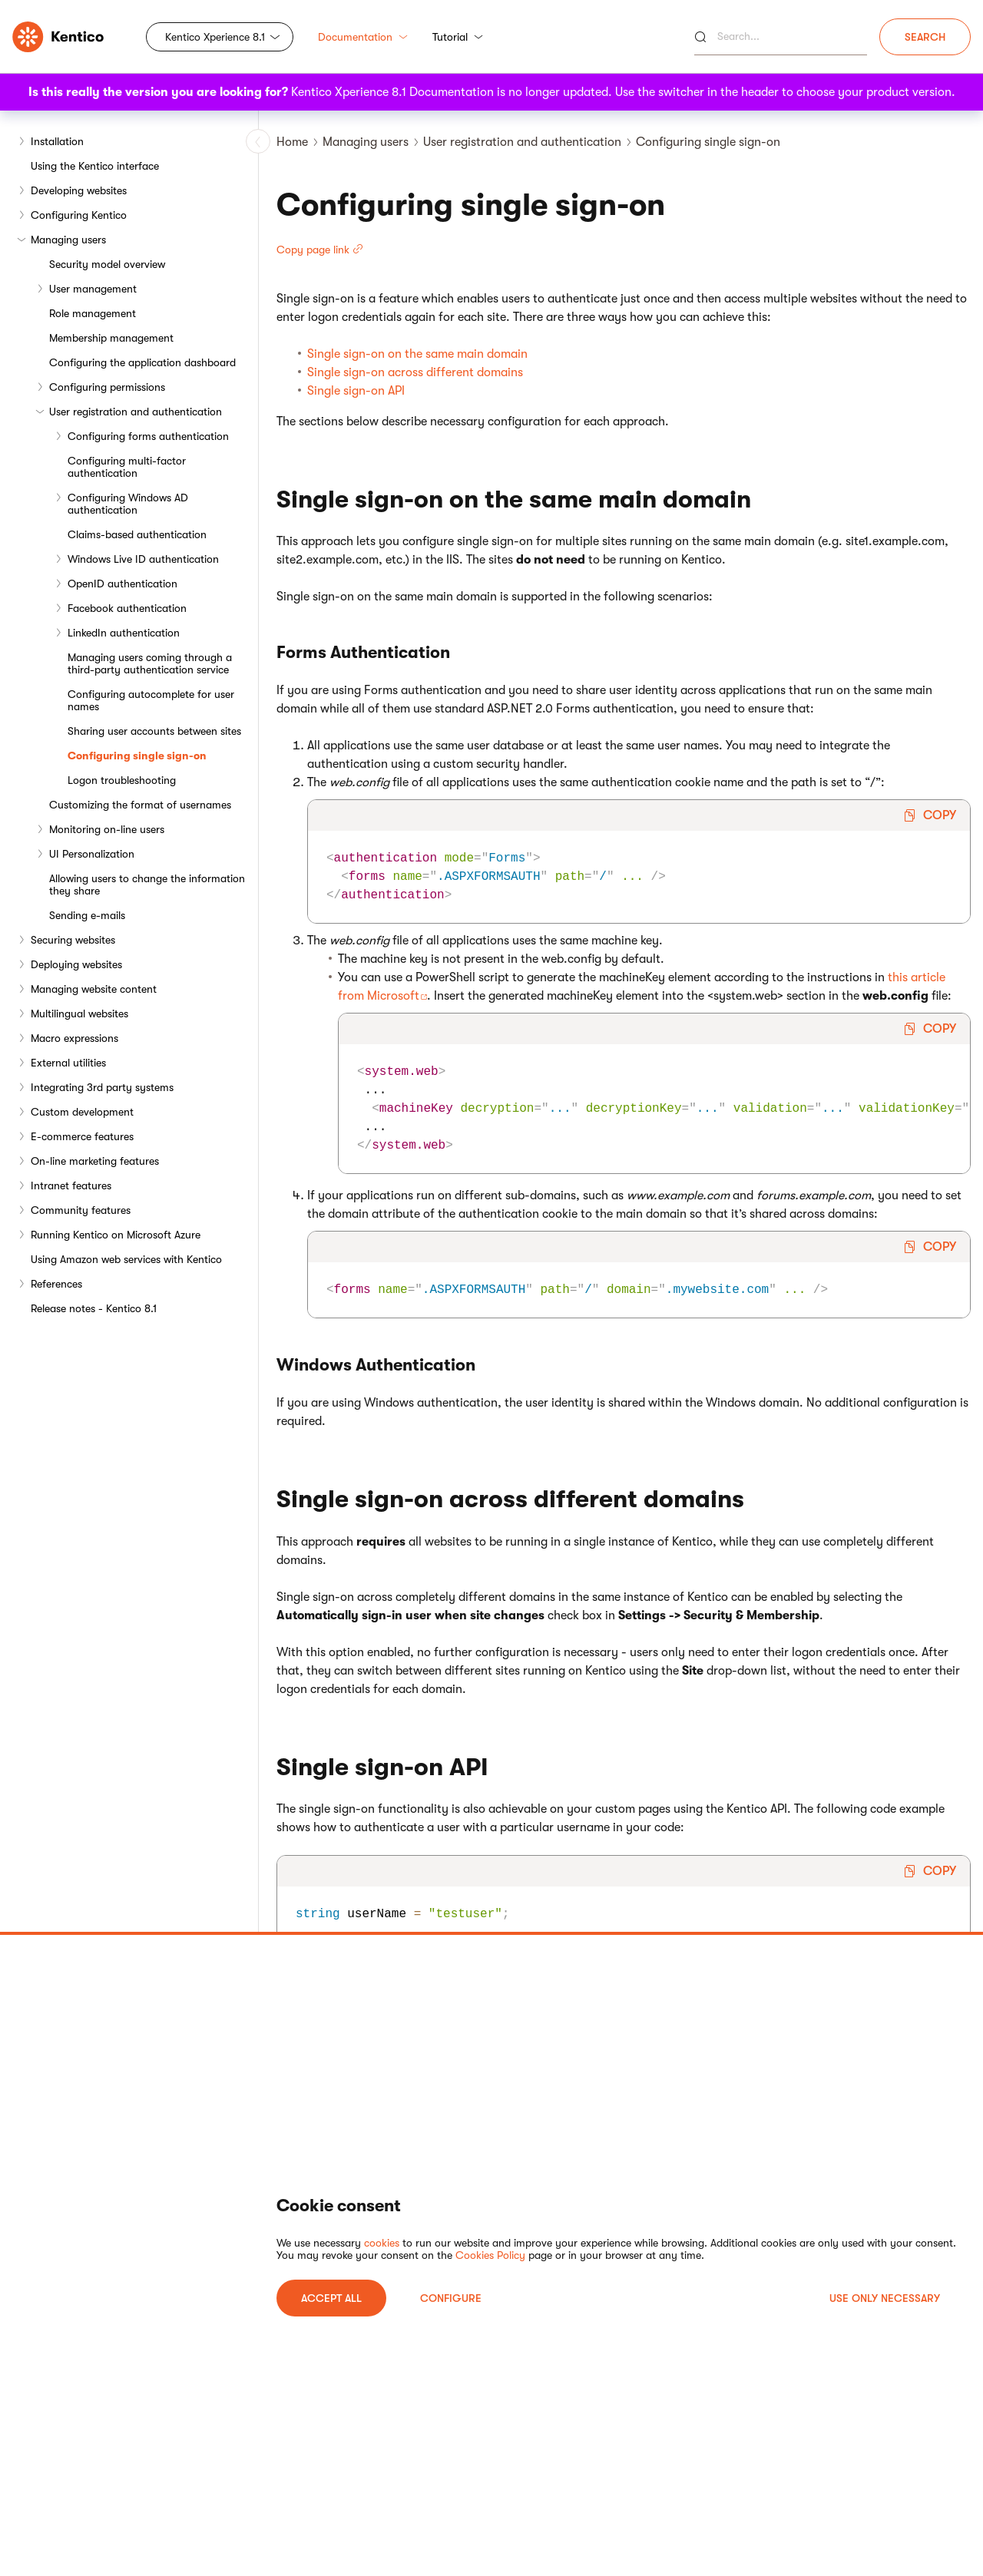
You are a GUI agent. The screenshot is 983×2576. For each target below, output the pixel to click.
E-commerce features (82, 1136)
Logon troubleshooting (122, 780)
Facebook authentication (127, 608)
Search (925, 37)
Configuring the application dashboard (142, 362)
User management (93, 289)
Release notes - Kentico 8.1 (94, 1308)
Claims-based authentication (137, 534)
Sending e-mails (87, 915)
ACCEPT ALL (331, 2298)
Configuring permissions (107, 387)
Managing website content (94, 989)
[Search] (780, 36)
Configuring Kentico (79, 215)
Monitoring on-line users (106, 829)
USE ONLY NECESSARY (884, 2298)
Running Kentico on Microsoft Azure (115, 1234)
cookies (381, 2243)
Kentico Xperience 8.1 (215, 37)
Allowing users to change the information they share (147, 884)
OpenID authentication (122, 583)
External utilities (68, 1063)
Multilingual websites (79, 1013)
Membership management (111, 338)
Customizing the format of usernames (140, 805)
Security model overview (107, 264)
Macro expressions (74, 1038)
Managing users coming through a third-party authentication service (150, 663)
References (56, 1284)
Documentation (363, 37)
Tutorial (457, 37)
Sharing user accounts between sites (154, 731)
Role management (92, 313)
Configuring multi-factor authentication (127, 467)
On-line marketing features (95, 1161)
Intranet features (71, 1185)
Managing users (68, 239)
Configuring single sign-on (137, 755)
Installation (57, 141)
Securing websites (73, 940)
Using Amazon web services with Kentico (126, 1259)
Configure (451, 2298)
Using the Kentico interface (95, 166)
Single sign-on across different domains (415, 372)
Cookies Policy (490, 2255)
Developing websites (79, 190)
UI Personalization (91, 854)
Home (292, 142)
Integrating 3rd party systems (102, 1087)
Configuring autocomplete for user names (151, 700)
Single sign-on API (356, 391)
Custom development (82, 1112)
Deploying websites (76, 964)
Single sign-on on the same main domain (417, 354)
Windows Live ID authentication (143, 559)
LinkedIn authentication (124, 633)
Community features (81, 1210)
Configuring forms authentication (148, 436)
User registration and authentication (135, 411)
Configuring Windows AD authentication (128, 503)
